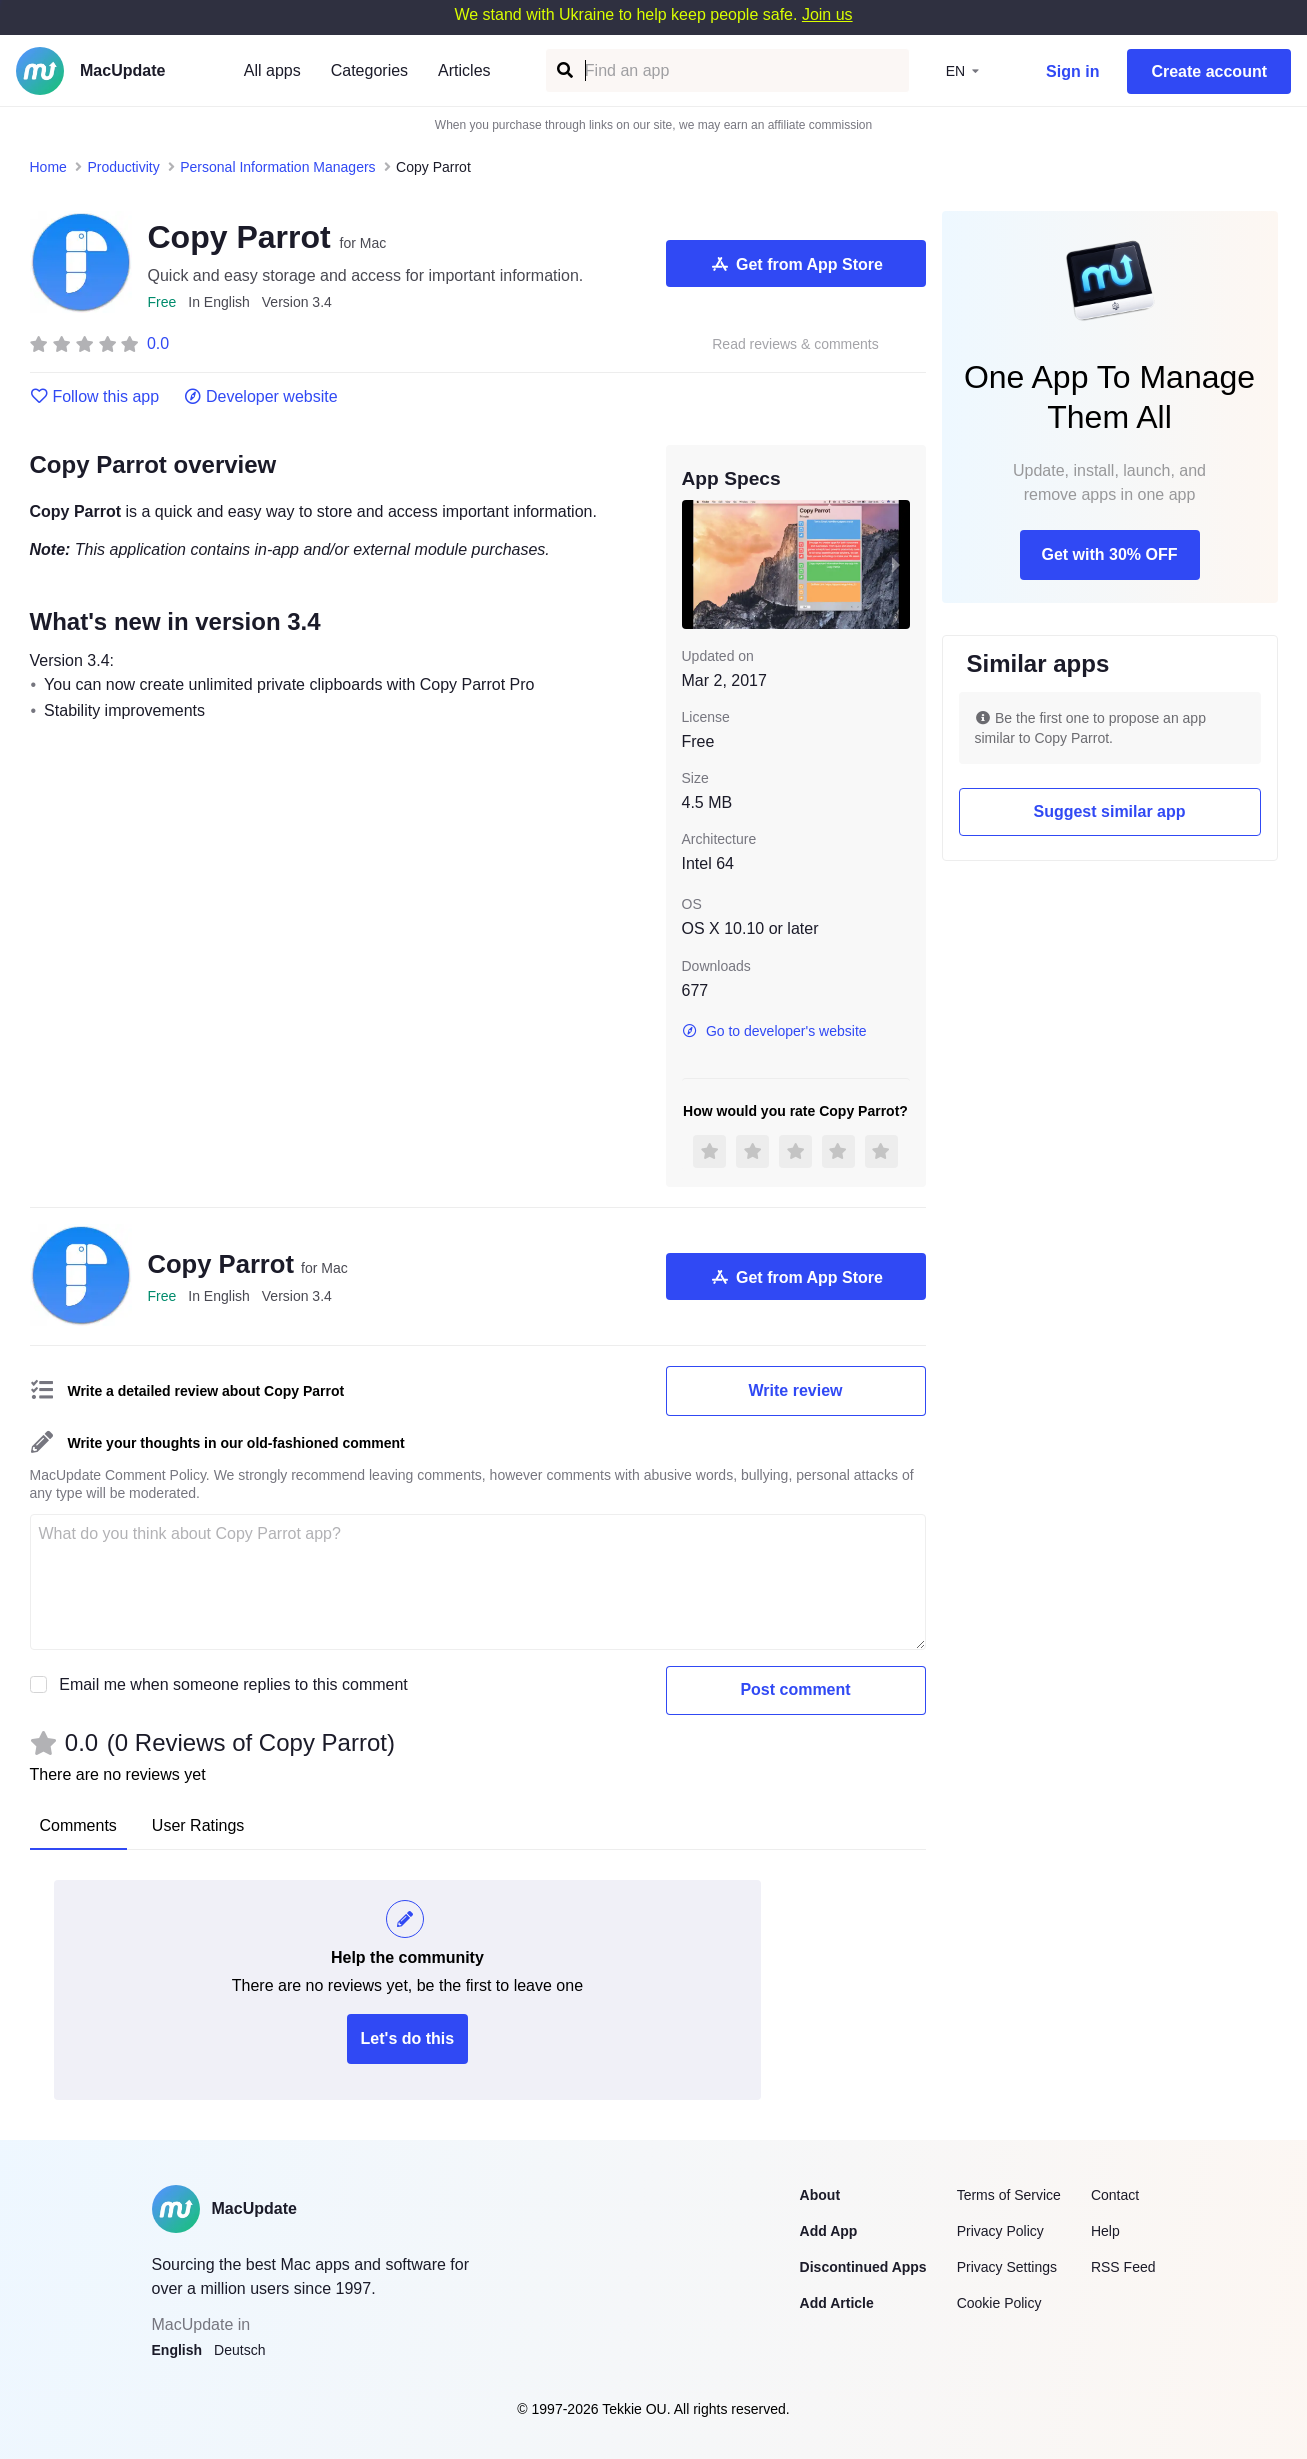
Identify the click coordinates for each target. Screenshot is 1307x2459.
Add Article (837, 2303)
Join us (827, 14)
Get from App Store (795, 264)
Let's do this (408, 2038)
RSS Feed (1123, 2267)
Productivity (123, 167)
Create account (1209, 71)
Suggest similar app (1109, 811)
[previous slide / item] (696, 564)
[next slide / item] (896, 564)
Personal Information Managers (277, 167)
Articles (464, 70)
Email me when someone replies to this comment (233, 1684)
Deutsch (239, 2350)
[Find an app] (563, 70)
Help (1105, 2231)
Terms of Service (1009, 2195)
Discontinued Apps (863, 2267)
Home (48, 167)
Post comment (795, 1689)
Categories (369, 70)
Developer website (260, 397)
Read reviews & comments (795, 344)
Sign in (1072, 71)
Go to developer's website (774, 1031)
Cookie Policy (999, 2303)
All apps (272, 70)
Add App (829, 2231)
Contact (1115, 2195)
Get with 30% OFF (1109, 554)
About (820, 2195)
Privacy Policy (1000, 2231)
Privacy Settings (1007, 2267)
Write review (796, 1390)
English (177, 2350)
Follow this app (95, 397)
